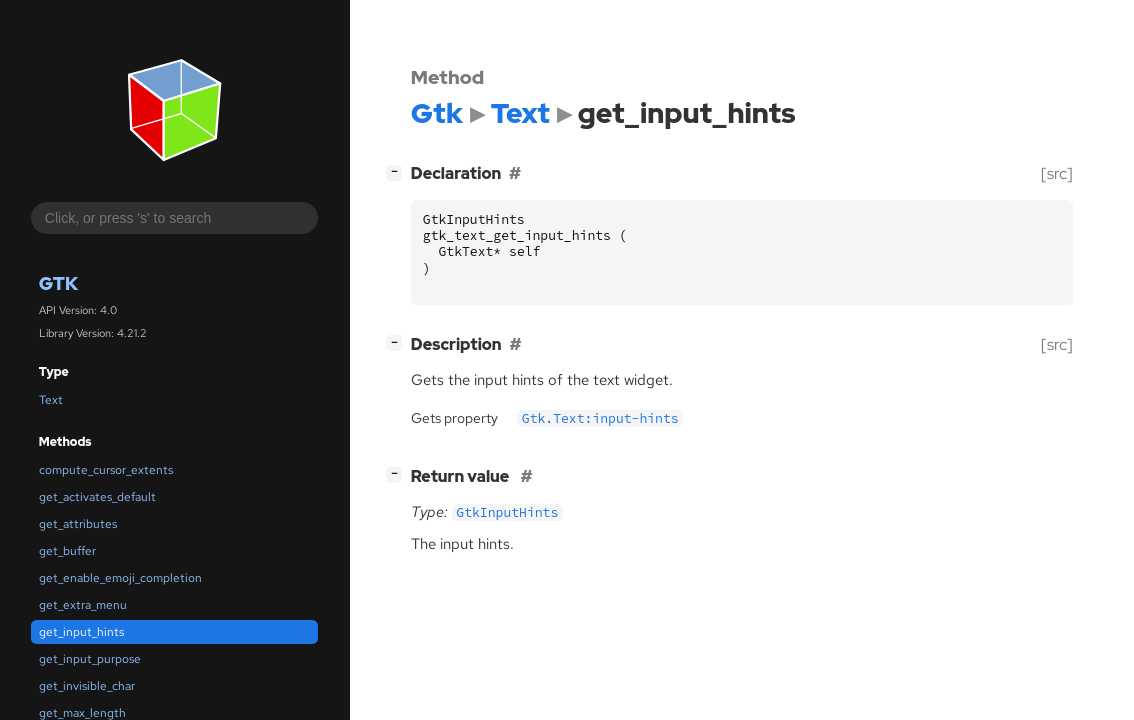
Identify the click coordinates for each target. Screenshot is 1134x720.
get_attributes (78, 524)
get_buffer (67, 551)
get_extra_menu (83, 605)
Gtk (58, 283)
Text (51, 400)
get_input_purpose (90, 659)
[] (398, 171)
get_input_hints (81, 632)
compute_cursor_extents (106, 470)
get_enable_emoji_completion (120, 578)
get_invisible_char (87, 686)
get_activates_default (97, 497)
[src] (1057, 173)
